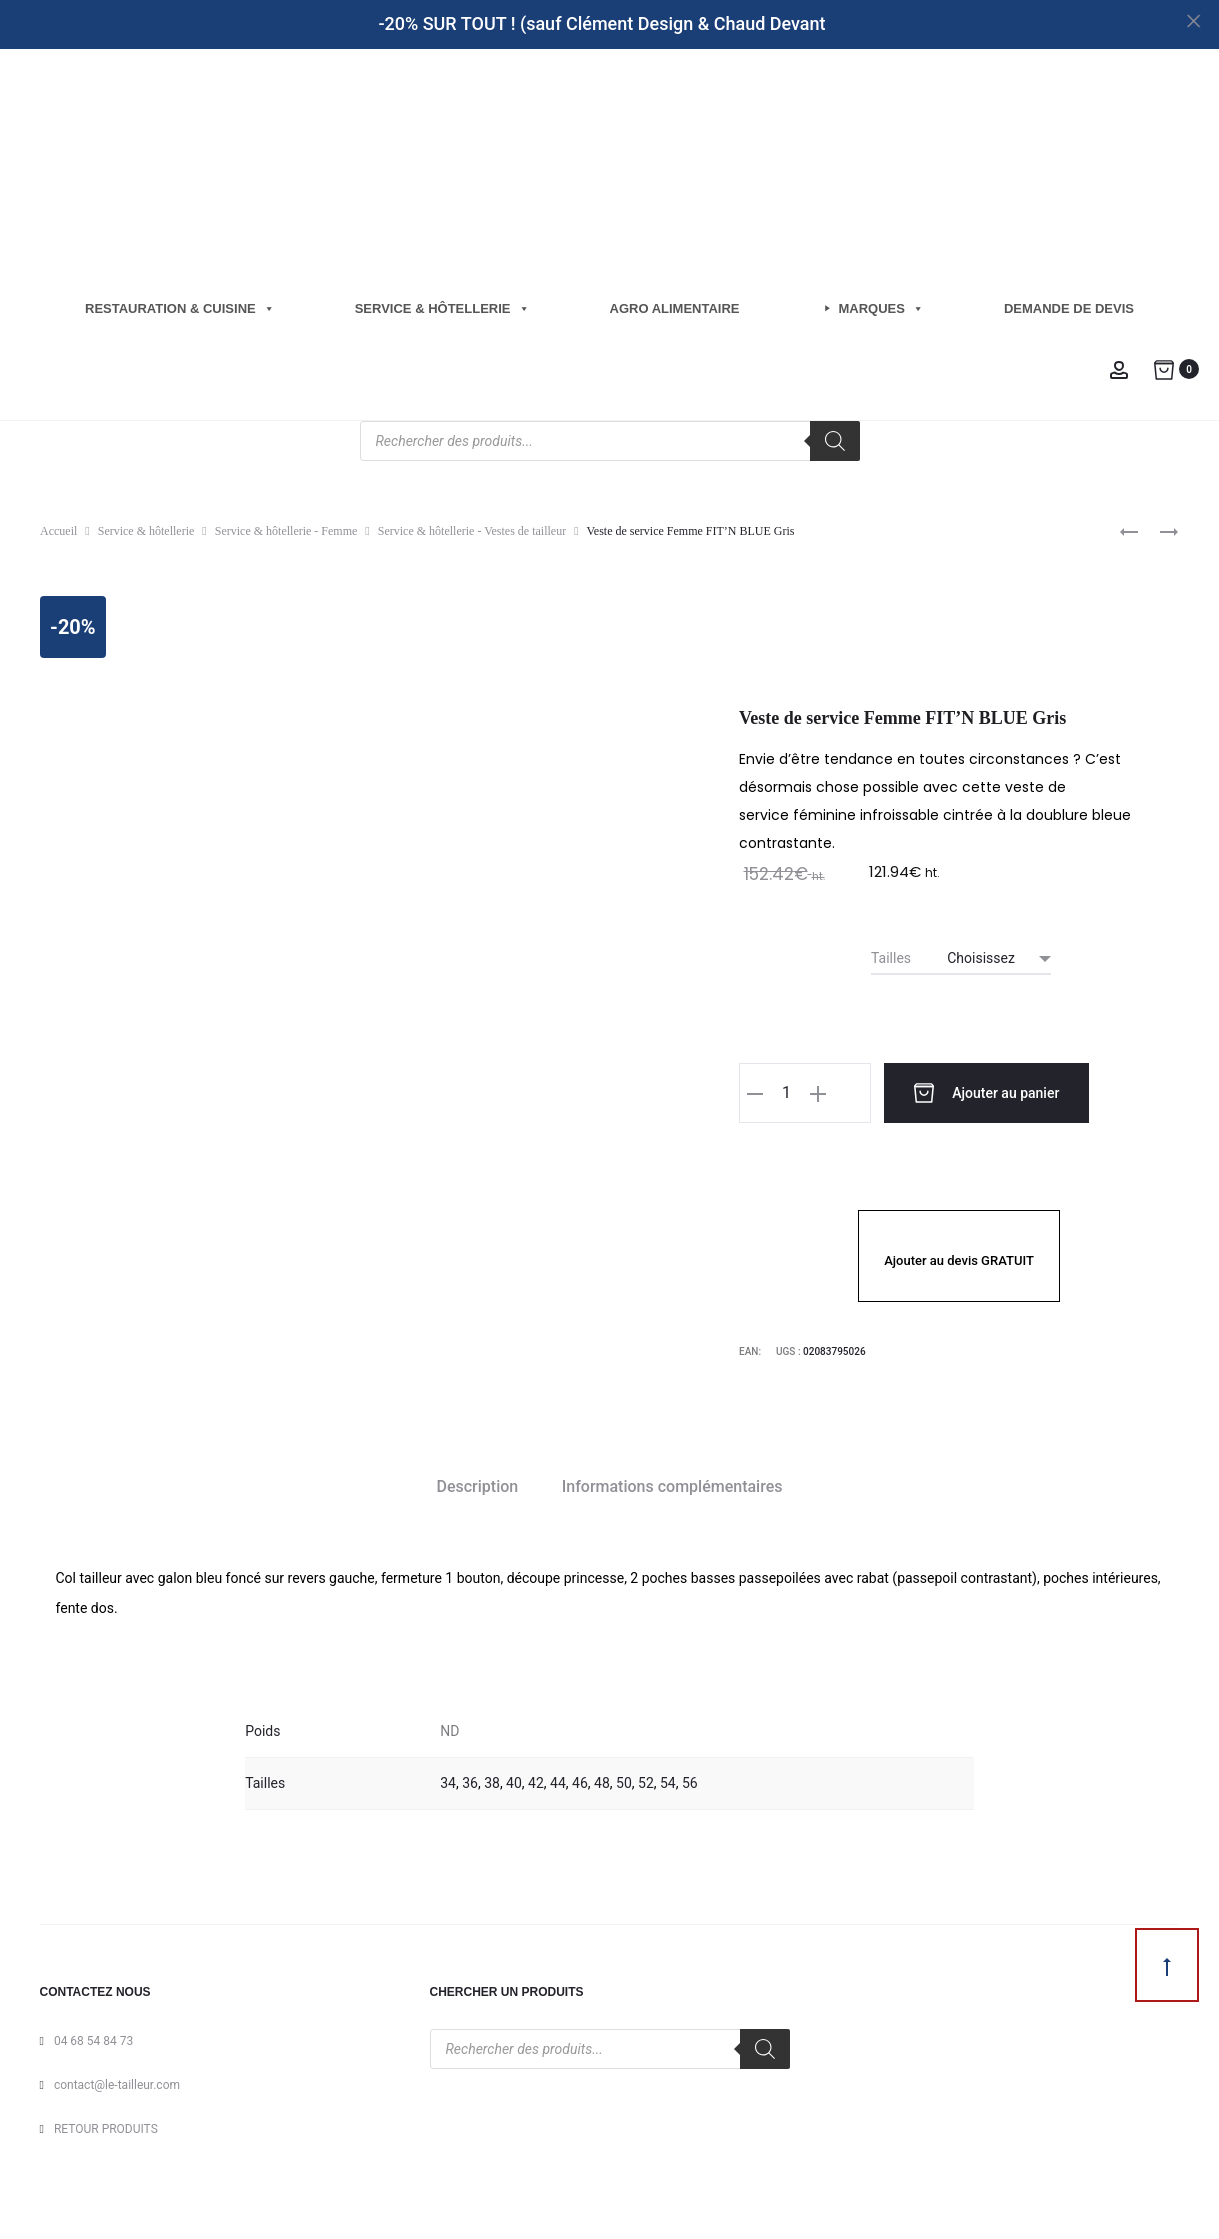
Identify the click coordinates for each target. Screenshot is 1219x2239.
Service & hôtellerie (442, 308)
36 (470, 1780)
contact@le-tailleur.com (117, 2082)
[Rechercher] (835, 441)
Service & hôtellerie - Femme (286, 531)
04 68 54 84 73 (93, 2038)
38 (492, 1780)
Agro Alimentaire (675, 308)
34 (448, 1780)
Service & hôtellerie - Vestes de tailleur (472, 531)
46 (580, 1780)
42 (536, 1780)
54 (668, 1780)
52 (646, 1780)
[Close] (1194, 20)
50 (624, 1780)
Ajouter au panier (955, 1093)
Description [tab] (478, 1483)
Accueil (58, 531)
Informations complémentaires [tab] (672, 1483)
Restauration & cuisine (180, 308)
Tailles (891, 958)
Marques (881, 308)
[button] (755, 1093)
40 (514, 1780)
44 (558, 1780)
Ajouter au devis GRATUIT (959, 1257)
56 (690, 1780)
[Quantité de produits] (786, 1093)
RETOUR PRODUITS (106, 2126)
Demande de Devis (1069, 308)
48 (602, 1780)
